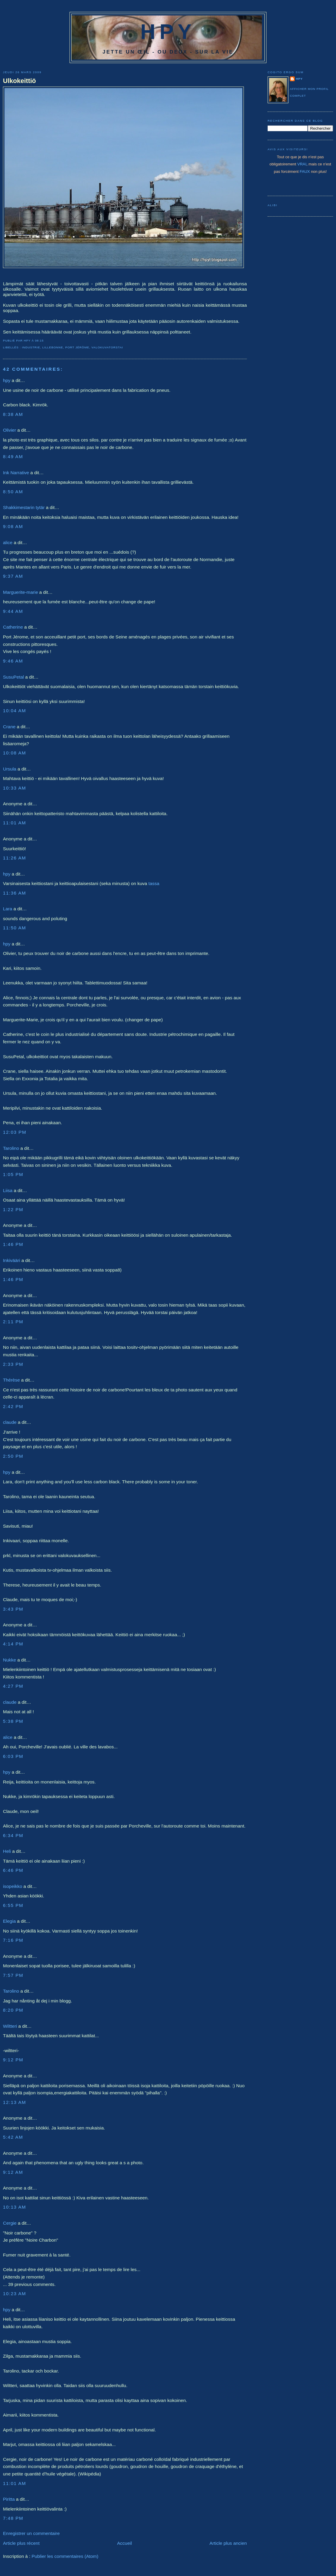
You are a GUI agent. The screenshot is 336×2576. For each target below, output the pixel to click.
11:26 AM (14, 857)
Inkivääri (11, 1260)
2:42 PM (13, 1406)
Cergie (10, 2223)
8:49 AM (13, 456)
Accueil (124, 2543)
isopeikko (12, 1886)
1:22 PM (13, 1209)
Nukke (9, 1659)
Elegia (9, 1921)
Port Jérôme (77, 347)
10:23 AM (14, 2293)
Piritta (9, 2499)
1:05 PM (13, 1174)
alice (7, 542)
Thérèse (11, 1379)
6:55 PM (13, 1905)
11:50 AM (14, 927)
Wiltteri (10, 2026)
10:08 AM (14, 752)
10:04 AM (14, 710)
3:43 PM (13, 1609)
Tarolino (11, 1148)
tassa (153, 883)
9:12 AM (13, 2172)
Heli (7, 1851)
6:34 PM (13, 1835)
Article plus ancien (228, 2543)
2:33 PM (13, 1364)
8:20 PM (13, 2010)
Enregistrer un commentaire (31, 2533)
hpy (6, 380)
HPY (168, 31)
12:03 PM (14, 1132)
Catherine (13, 626)
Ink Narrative (16, 472)
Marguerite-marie (20, 592)
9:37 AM (13, 576)
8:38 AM (13, 414)
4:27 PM (13, 1686)
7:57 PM (13, 1975)
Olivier (9, 430)
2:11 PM (13, 1321)
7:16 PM (13, 1940)
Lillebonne (52, 347)
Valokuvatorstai (107, 347)
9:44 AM (13, 611)
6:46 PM (13, 1870)
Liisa (7, 1190)
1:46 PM (13, 1244)
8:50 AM (13, 491)
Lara (7, 908)
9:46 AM (13, 660)
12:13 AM (14, 2102)
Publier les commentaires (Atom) (65, 2556)
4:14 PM (13, 1643)
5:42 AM (13, 2137)
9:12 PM (13, 2059)
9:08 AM (13, 526)
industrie (31, 347)
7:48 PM (13, 2518)
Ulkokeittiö (19, 80)
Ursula (9, 768)
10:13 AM (14, 2206)
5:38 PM (13, 1721)
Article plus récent (21, 2543)
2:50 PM (13, 1456)
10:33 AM (14, 787)
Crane (9, 726)
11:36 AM (14, 892)
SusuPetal (13, 676)
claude (10, 1422)
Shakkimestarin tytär (24, 507)
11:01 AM (14, 822)
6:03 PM (13, 1756)
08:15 (39, 340)
